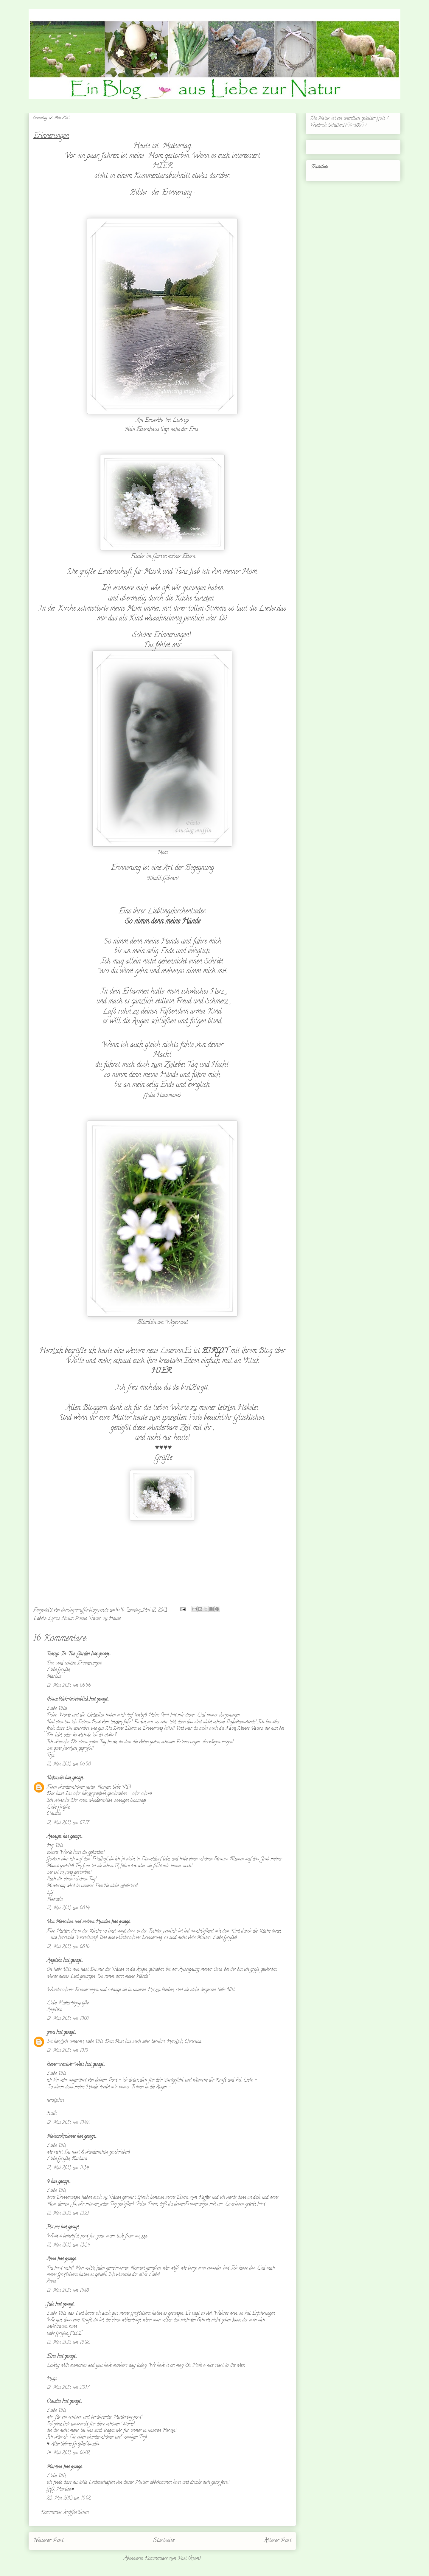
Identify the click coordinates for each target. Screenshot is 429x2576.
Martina (54, 2467)
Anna (51, 2259)
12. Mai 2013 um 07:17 (68, 1823)
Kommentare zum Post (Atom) (173, 2558)
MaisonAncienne (61, 2136)
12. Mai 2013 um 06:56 (69, 1685)
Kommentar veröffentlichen (65, 2512)
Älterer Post (277, 2540)
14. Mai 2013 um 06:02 (68, 2453)
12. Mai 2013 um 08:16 (68, 1947)
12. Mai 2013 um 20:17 (68, 2388)
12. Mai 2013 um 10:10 (67, 2050)
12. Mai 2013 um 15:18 (68, 2290)
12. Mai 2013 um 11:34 (68, 2168)
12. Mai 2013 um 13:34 (68, 2245)
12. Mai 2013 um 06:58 (69, 1764)
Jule (50, 2304)
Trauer (95, 1618)
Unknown (55, 1778)
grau (51, 2032)
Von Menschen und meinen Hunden (78, 1922)
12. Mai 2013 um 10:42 (68, 2123)
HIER (162, 166)
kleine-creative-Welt (65, 2064)
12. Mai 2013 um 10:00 (67, 2019)
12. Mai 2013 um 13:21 (68, 2213)
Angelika (54, 1960)
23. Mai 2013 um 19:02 (69, 2498)
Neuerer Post (48, 2540)
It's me (53, 2227)
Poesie (81, 1618)
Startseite (163, 2540)
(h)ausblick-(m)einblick (67, 1699)
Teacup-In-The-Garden (68, 1654)
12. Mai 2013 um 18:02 (68, 2342)
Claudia (54, 2401)
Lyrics (54, 1618)
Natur (67, 1618)
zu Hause (112, 1618)
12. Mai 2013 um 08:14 (68, 1908)
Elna (51, 2356)
